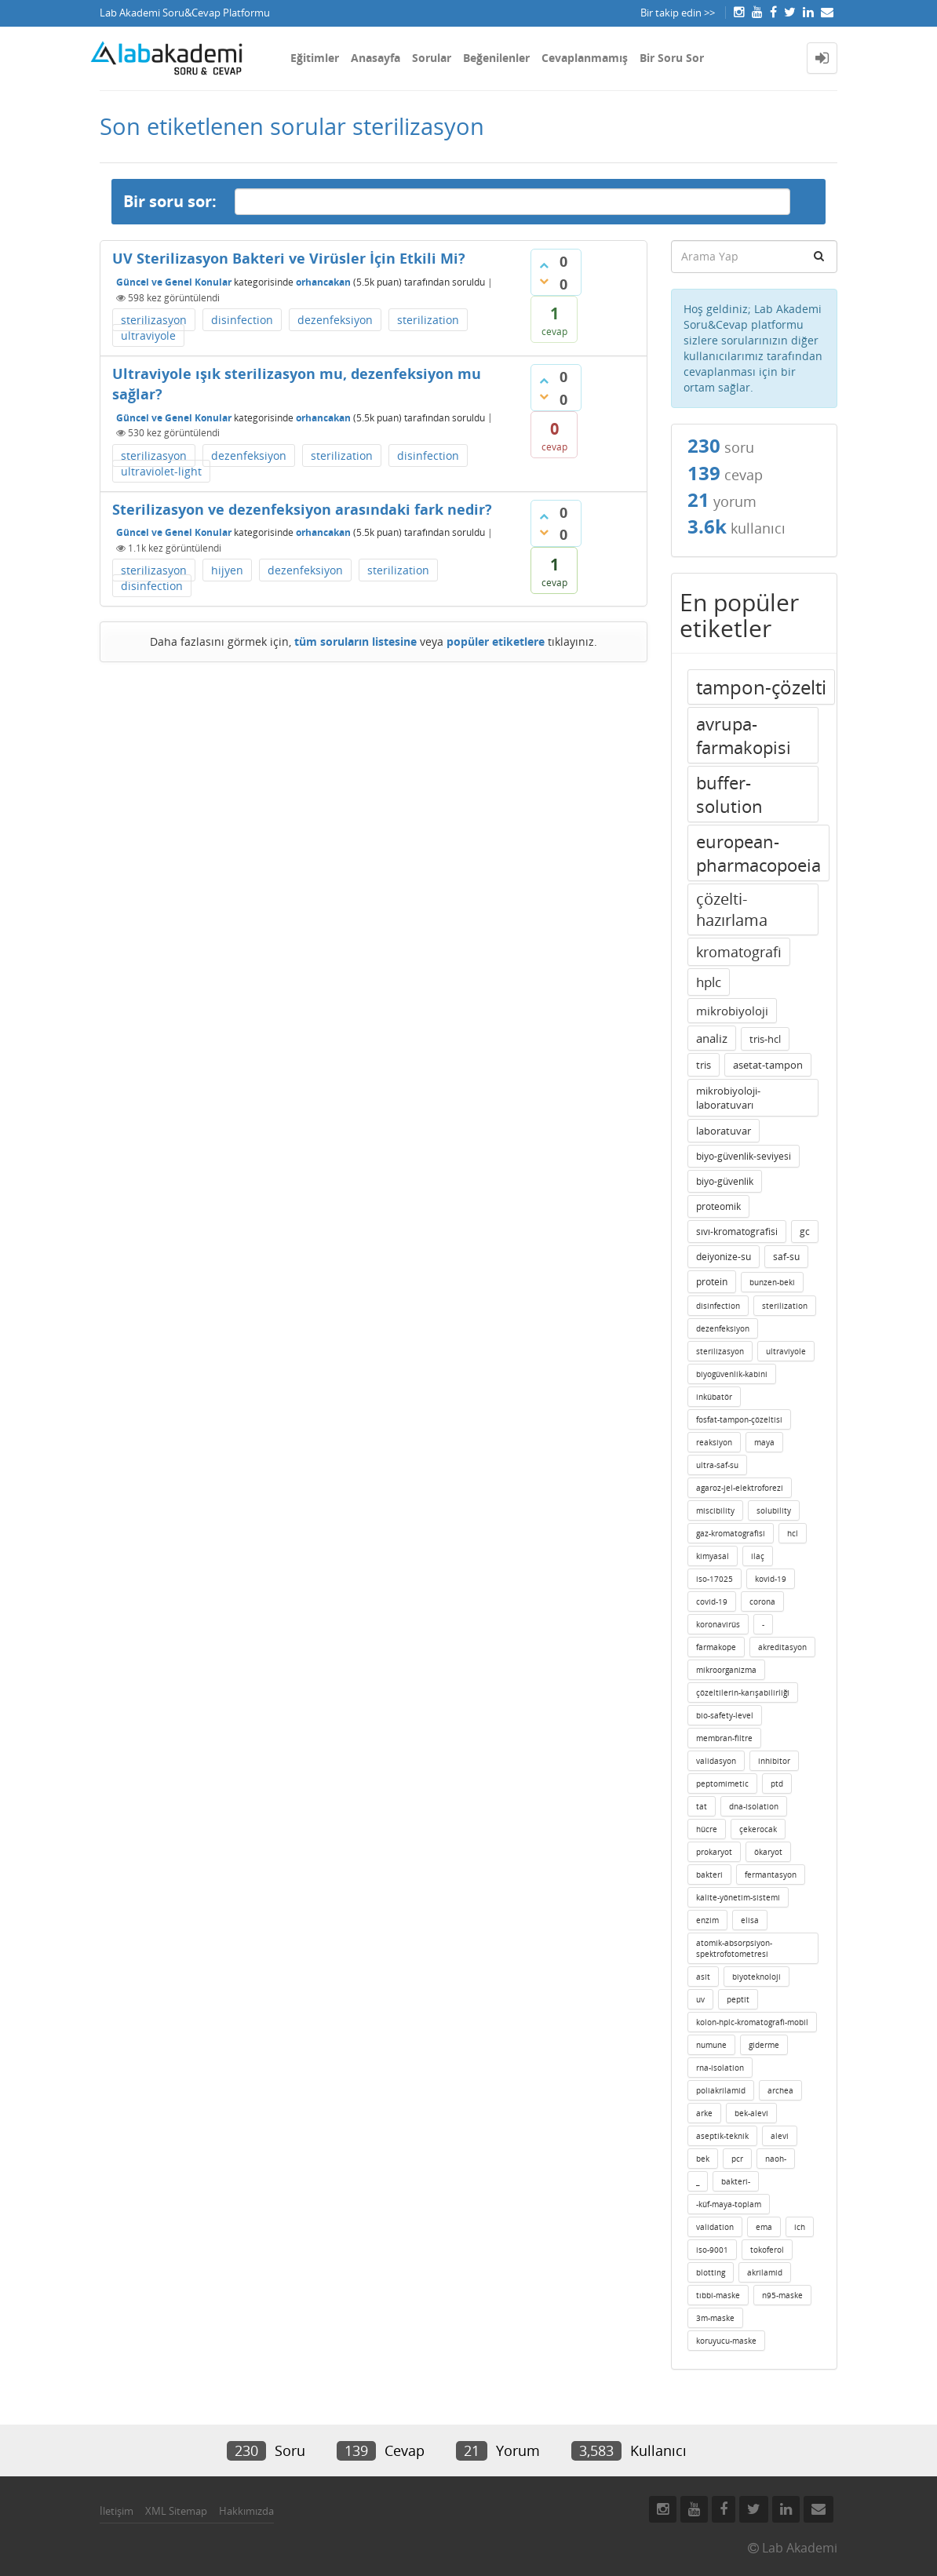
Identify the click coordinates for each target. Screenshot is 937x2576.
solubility (774, 1510)
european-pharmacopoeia (758, 852)
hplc (708, 982)
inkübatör (714, 1396)
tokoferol (767, 2249)
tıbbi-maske (718, 2295)
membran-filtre (724, 1738)
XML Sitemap (176, 2511)
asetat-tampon (768, 1065)
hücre (706, 1829)
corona (762, 1601)
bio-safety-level (724, 1715)
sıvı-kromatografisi (737, 1231)
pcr (737, 2158)
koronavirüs (718, 1624)
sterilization (428, 319)
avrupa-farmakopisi (743, 735)
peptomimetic (722, 1783)
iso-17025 (714, 1578)
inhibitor (774, 1760)
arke (704, 2113)
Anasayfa (375, 57)
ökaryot (768, 1851)
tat (701, 1806)
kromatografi (739, 951)
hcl (792, 1533)
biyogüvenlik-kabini (731, 1373)
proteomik (718, 1206)
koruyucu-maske (726, 2340)
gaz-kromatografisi (730, 1533)
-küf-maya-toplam (728, 2204)
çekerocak (758, 1829)
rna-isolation (720, 2067)
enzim (707, 1920)
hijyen (227, 570)
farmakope (716, 1646)
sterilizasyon (154, 319)
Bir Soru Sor (672, 57)
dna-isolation (753, 1806)
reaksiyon (714, 1442)
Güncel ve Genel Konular (174, 282)
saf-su (786, 1256)
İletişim (116, 2511)
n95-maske (782, 2295)
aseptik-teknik (722, 2135)
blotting (710, 2272)
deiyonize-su (723, 1256)
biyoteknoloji (756, 1976)
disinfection (242, 319)
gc (805, 1231)
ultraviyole (148, 335)
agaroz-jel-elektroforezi (739, 1487)
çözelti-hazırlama (731, 909)
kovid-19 (770, 1578)
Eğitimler (314, 57)
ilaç (757, 1555)
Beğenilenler (496, 57)
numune (711, 2044)
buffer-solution (729, 794)
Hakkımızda (246, 2511)
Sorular (431, 57)
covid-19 (711, 1601)
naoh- (775, 2158)
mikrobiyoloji (732, 1010)
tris (703, 1065)
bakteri (709, 1874)
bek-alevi (751, 2113)
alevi (780, 2135)
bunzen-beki (772, 1282)
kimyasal (712, 1555)
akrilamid (764, 2272)
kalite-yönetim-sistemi (738, 1897)
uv (700, 1999)
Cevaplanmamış (584, 57)
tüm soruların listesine (355, 641)
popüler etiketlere (496, 641)
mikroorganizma (726, 1669)
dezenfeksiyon (335, 319)
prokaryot (714, 1851)
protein (711, 1281)
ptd (777, 1783)
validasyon (716, 1760)
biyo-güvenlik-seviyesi (743, 1156)
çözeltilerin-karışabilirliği (742, 1692)
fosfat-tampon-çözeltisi (739, 1419)
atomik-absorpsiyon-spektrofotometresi (734, 1948)
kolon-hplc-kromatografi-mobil (752, 2022)
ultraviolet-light (161, 471)
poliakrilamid (721, 2090)
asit (703, 1976)
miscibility (715, 1510)
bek (702, 2158)
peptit (738, 1999)
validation (715, 2226)
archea (780, 2090)
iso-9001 (712, 2249)
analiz (711, 1038)
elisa (750, 1920)
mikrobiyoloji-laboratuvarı (728, 1098)
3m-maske (715, 2317)
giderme (764, 2044)
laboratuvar (723, 1131)
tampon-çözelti (761, 687)
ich (799, 2226)
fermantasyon (771, 1874)
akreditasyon (782, 1646)
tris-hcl (765, 1039)
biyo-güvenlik (724, 1181)
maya (764, 1442)
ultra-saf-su (717, 1464)
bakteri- (735, 2181)
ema (764, 2226)
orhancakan (323, 282)
